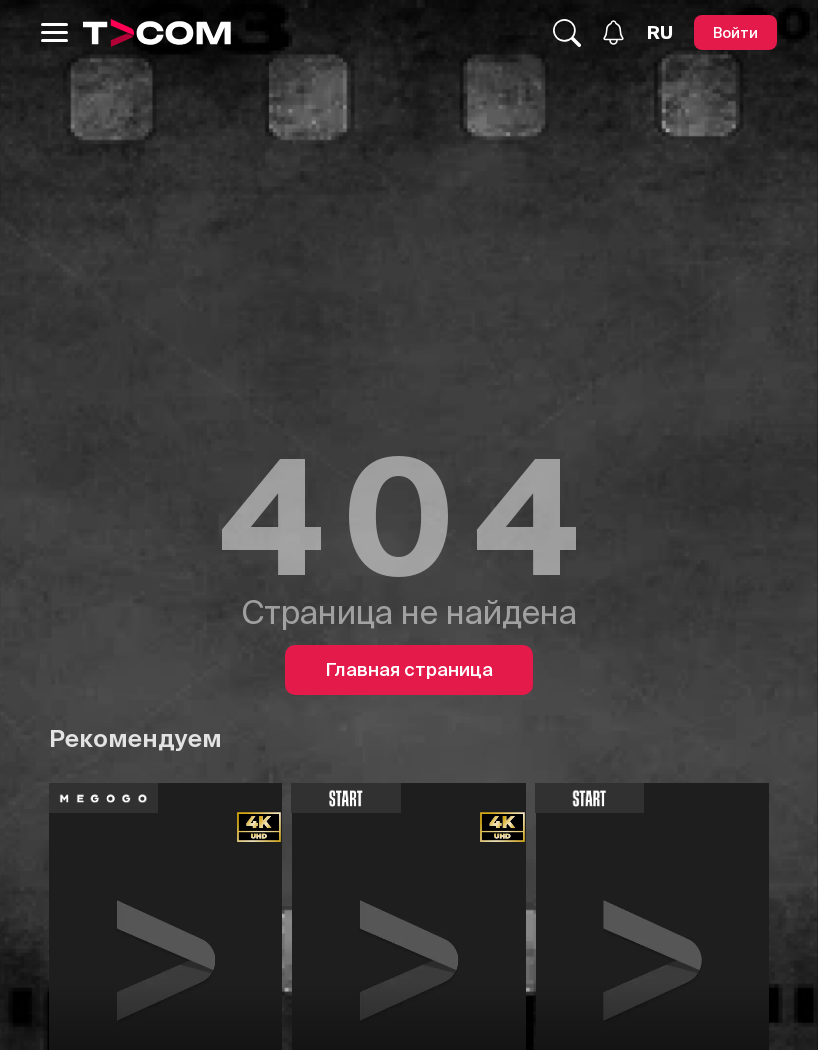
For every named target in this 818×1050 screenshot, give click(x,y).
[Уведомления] (613, 32)
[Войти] (735, 32)
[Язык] (660, 33)
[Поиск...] (567, 33)
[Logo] (157, 33)
